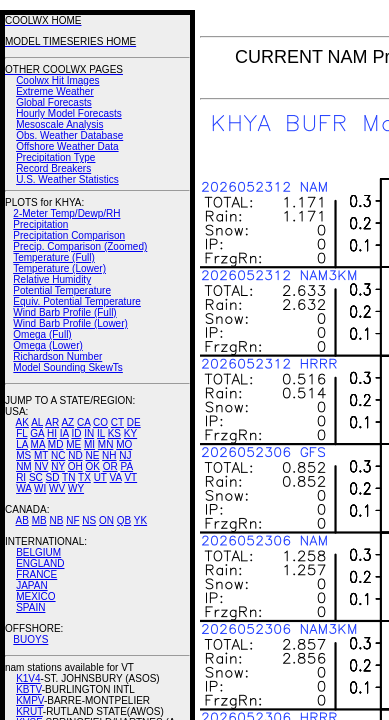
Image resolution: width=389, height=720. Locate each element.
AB (22, 520)
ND (75, 455)
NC (58, 455)
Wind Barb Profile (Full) (64, 312)
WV (57, 488)
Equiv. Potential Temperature (76, 301)
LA (22, 444)
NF (72, 520)
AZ (67, 422)
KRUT (29, 711)
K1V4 (28, 678)
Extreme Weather (55, 91)
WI (40, 488)
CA (83, 422)
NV (41, 466)
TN (68, 477)
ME (73, 444)
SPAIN (30, 607)
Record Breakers (53, 168)
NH (109, 455)
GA (37, 433)
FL (21, 433)
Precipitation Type (55, 157)
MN (106, 444)
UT (100, 477)
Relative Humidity (52, 279)
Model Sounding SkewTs (68, 367)
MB (39, 520)
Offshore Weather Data (67, 146)
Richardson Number (57, 356)
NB (56, 520)
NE (92, 455)
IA (64, 433)
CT (117, 422)
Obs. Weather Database (69, 135)
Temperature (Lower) (59, 268)
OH (75, 466)
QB (124, 520)
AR (52, 422)
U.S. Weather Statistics (67, 179)
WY (76, 488)
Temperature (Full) (54, 257)
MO (124, 444)
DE (134, 422)
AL (37, 422)
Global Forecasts (54, 102)
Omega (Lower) (47, 345)
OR (110, 466)
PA (126, 466)
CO (100, 422)
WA (23, 488)
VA (116, 477)
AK (22, 422)
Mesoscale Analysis (59, 124)
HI (52, 433)
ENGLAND (40, 563)
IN (89, 433)
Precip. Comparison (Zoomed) (80, 246)
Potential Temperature (62, 290)
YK (140, 520)
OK (92, 466)
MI (89, 444)
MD (56, 444)
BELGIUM (38, 552)
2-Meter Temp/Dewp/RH (66, 213)
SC (36, 477)
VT (130, 477)
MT (41, 455)
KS (114, 433)
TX (84, 477)
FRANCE (36, 574)
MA (38, 444)
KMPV (30, 700)
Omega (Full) (42, 334)
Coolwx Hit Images (57, 80)
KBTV (29, 689)
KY (130, 433)
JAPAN (32, 585)
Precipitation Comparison (69, 235)
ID (76, 433)
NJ (125, 455)
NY (58, 466)
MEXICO (35, 596)
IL (101, 433)
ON (106, 520)
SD (53, 477)
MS (23, 455)
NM (24, 466)
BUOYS (30, 639)
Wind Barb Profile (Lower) (70, 323)
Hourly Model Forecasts (69, 113)
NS (89, 520)
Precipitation (40, 224)
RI (21, 477)
